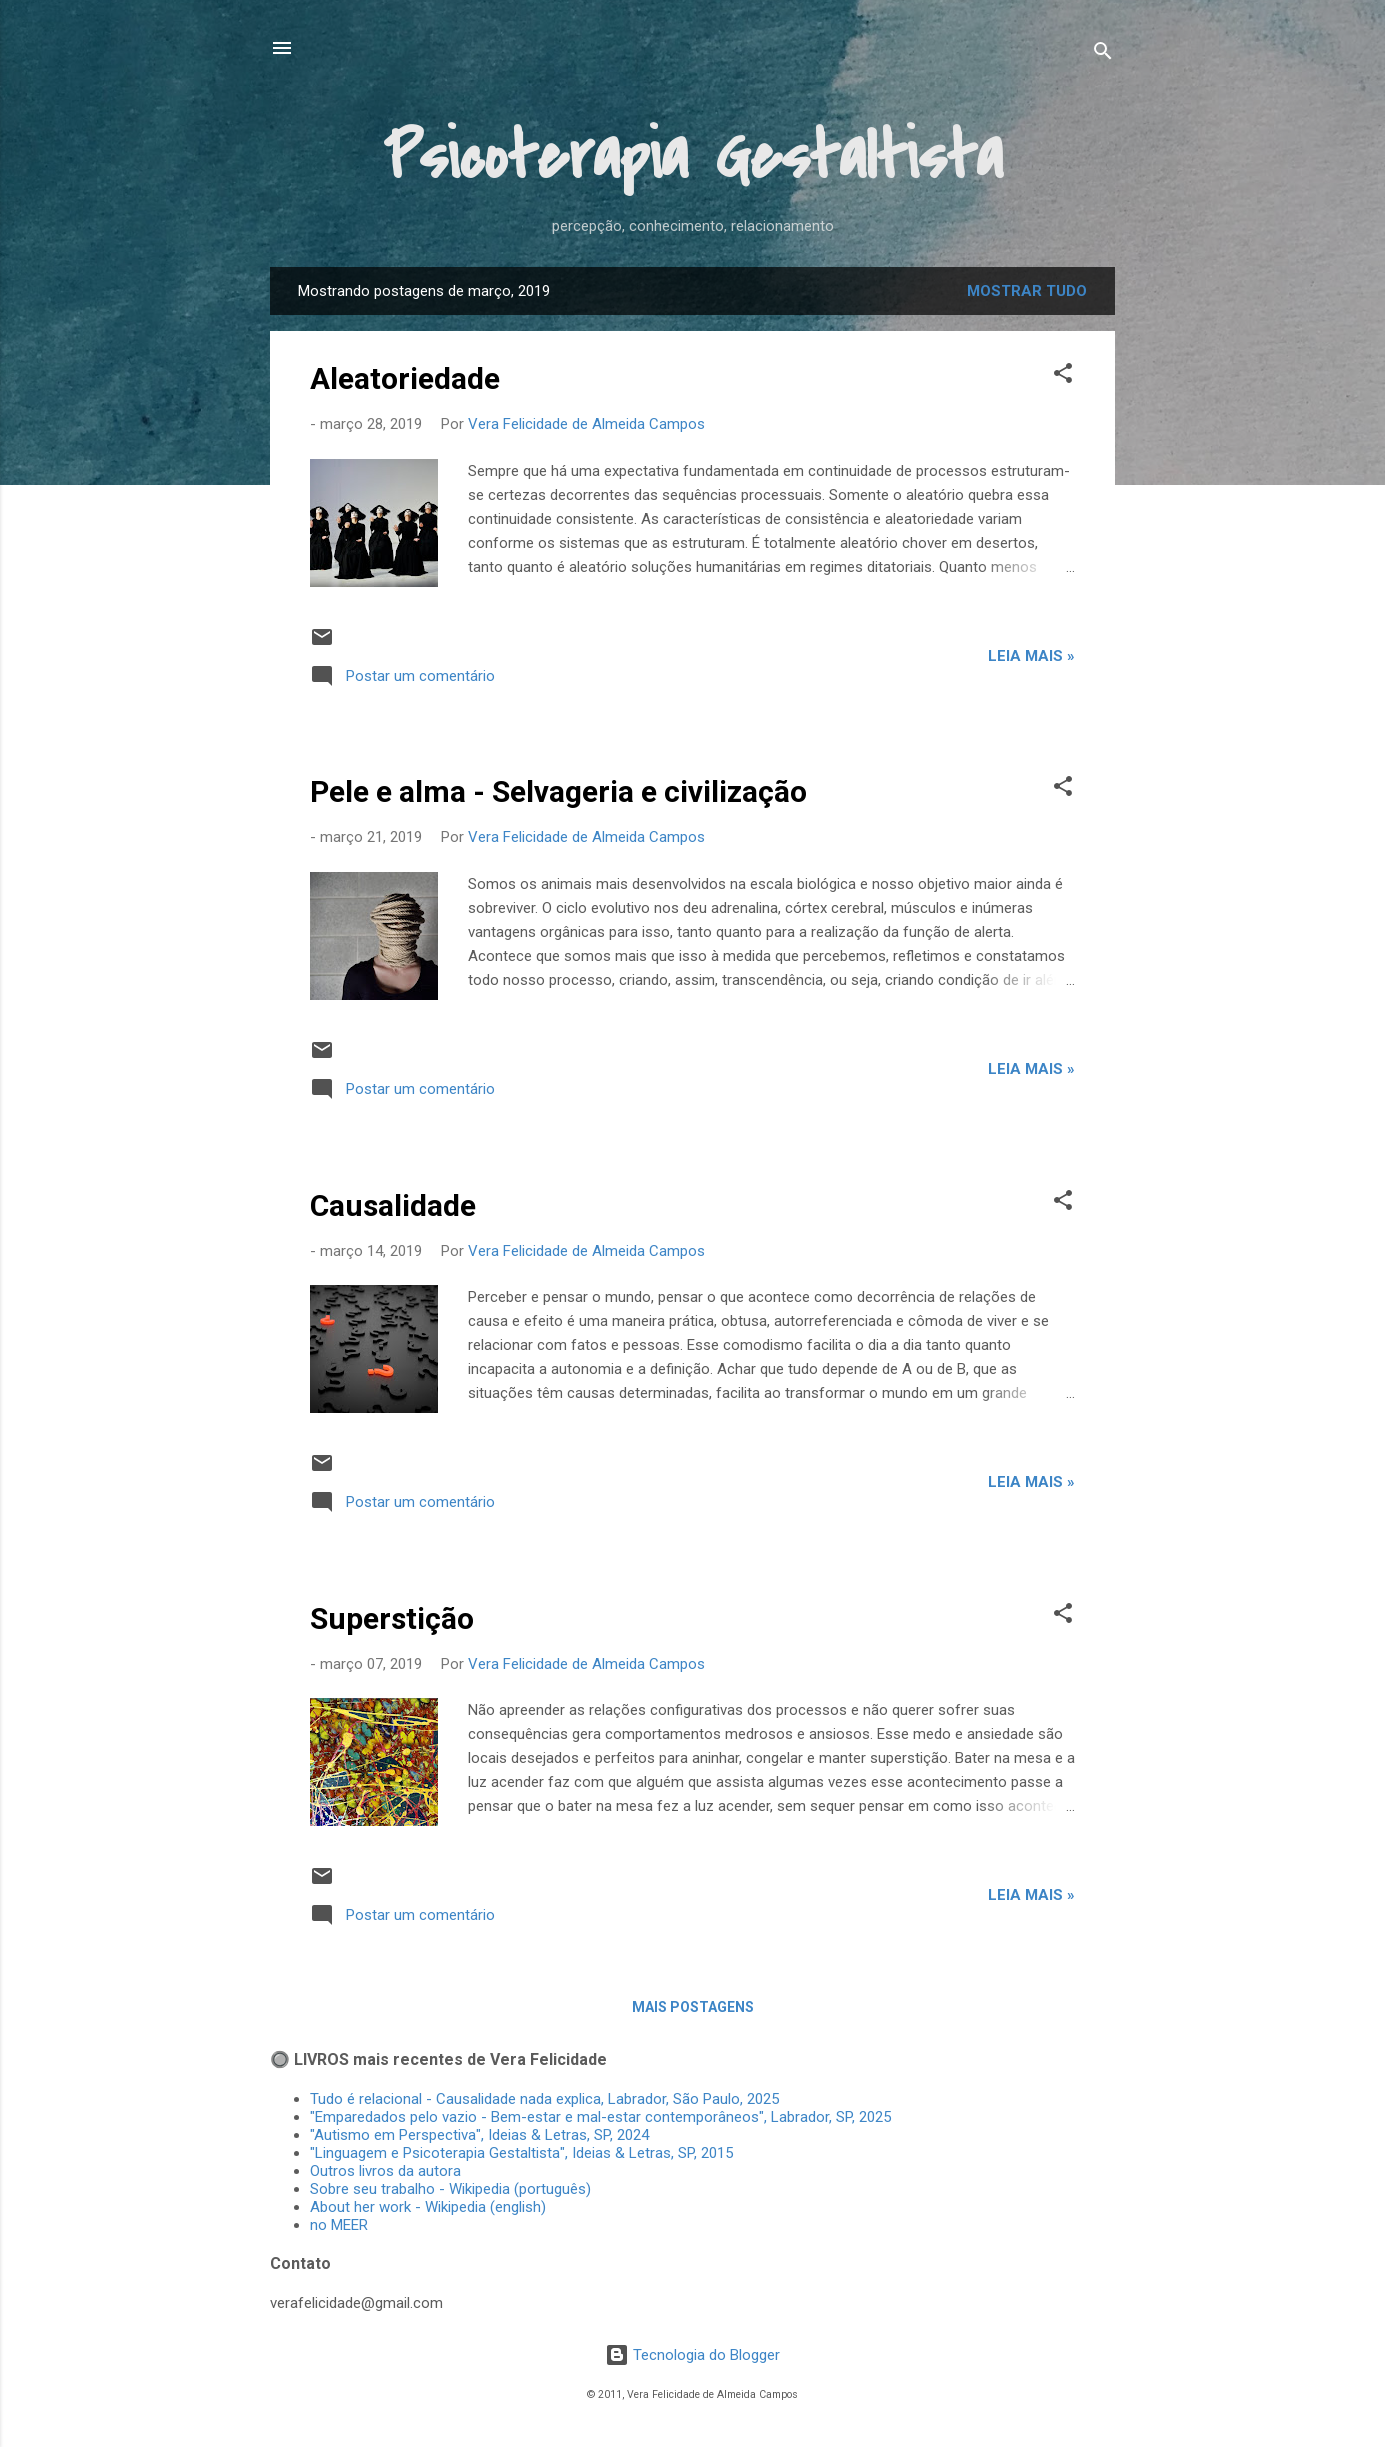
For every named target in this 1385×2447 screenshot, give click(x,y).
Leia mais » (1031, 656)
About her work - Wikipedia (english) (428, 2207)
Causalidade (393, 1205)
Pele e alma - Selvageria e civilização (558, 791)
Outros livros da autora (385, 2171)
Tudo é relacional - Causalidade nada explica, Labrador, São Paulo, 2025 (544, 2099)
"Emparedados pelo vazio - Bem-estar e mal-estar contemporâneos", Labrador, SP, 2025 (600, 2117)
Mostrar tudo (1027, 291)
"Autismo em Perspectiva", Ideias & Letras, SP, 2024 (483, 2135)
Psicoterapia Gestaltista (693, 157)
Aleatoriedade (405, 378)
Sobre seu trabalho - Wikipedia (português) (450, 2189)
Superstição (392, 1618)
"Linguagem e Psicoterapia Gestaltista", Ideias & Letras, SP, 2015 (521, 2153)
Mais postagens (693, 2007)
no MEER (339, 2225)
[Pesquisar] (1103, 54)
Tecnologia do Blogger (692, 2355)
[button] (1063, 376)
